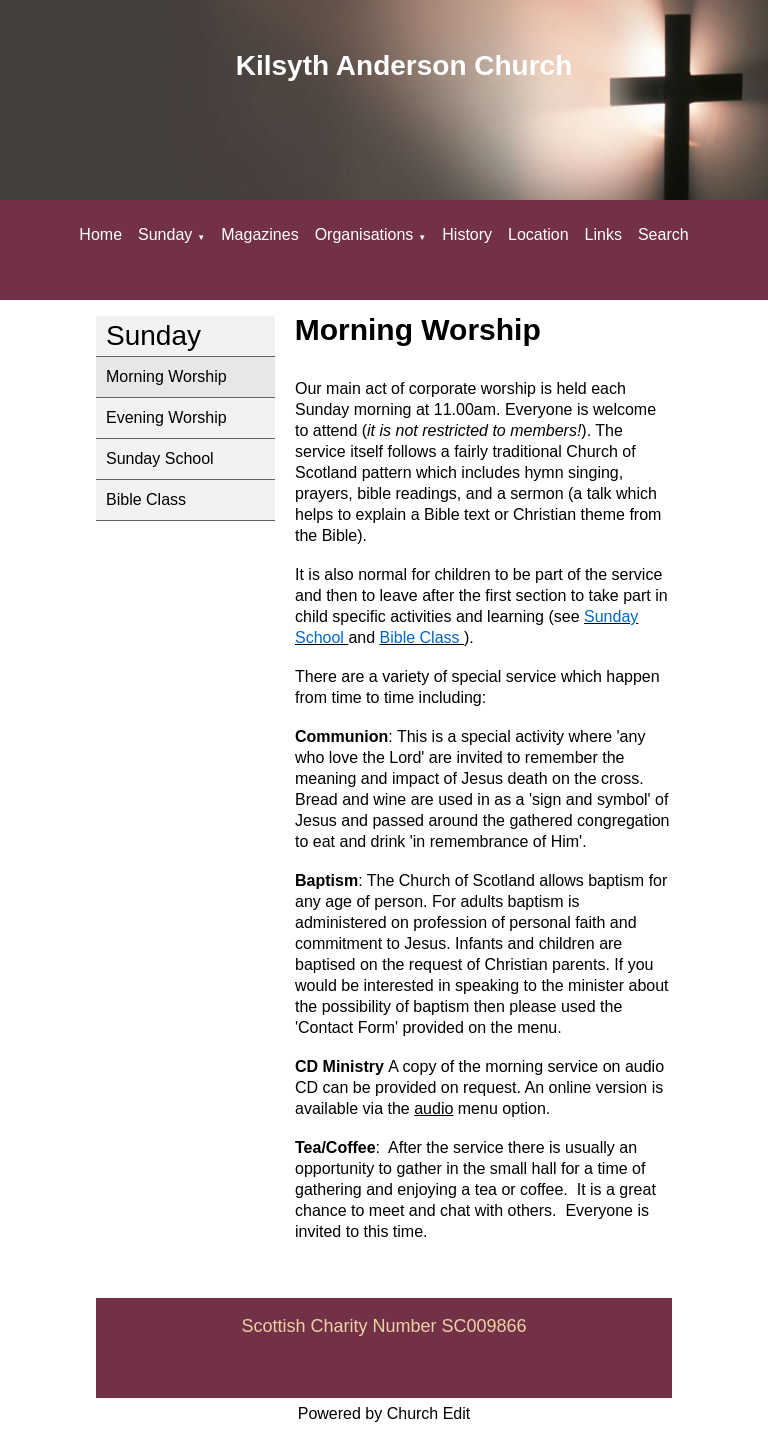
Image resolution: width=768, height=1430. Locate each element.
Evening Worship (166, 417)
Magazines (259, 234)
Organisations (364, 234)
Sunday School (160, 458)
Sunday (165, 234)
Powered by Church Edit (384, 1413)
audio (433, 1108)
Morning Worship (166, 376)
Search (663, 234)
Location (538, 234)
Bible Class (146, 499)
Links (603, 234)
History (467, 234)
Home (100, 234)
